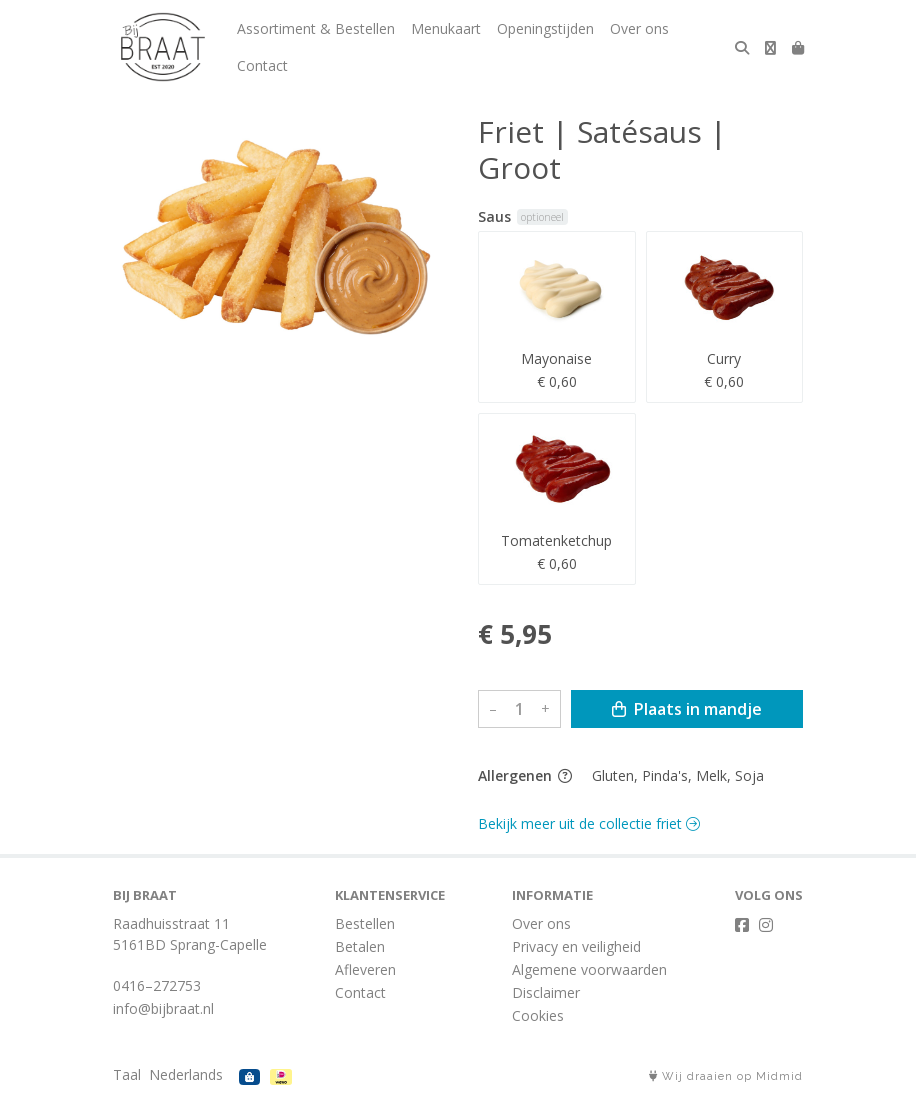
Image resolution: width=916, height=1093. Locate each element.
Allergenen (525, 775)
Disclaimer (546, 992)
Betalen (360, 946)
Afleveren (365, 969)
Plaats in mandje (687, 709)
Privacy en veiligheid (576, 946)
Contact (262, 65)
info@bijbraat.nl (163, 1008)
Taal (127, 1074)
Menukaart (446, 28)
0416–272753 (157, 985)
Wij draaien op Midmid (726, 1076)
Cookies (538, 1015)
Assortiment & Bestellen (316, 28)
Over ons (639, 28)
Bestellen (365, 923)
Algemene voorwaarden (589, 969)
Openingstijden (545, 28)
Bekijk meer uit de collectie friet (589, 823)
